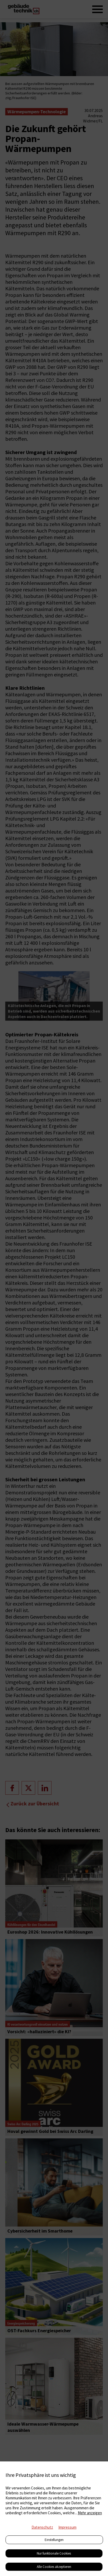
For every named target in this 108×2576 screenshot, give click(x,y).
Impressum (67, 2527)
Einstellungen (54, 2540)
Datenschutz (42, 2527)
